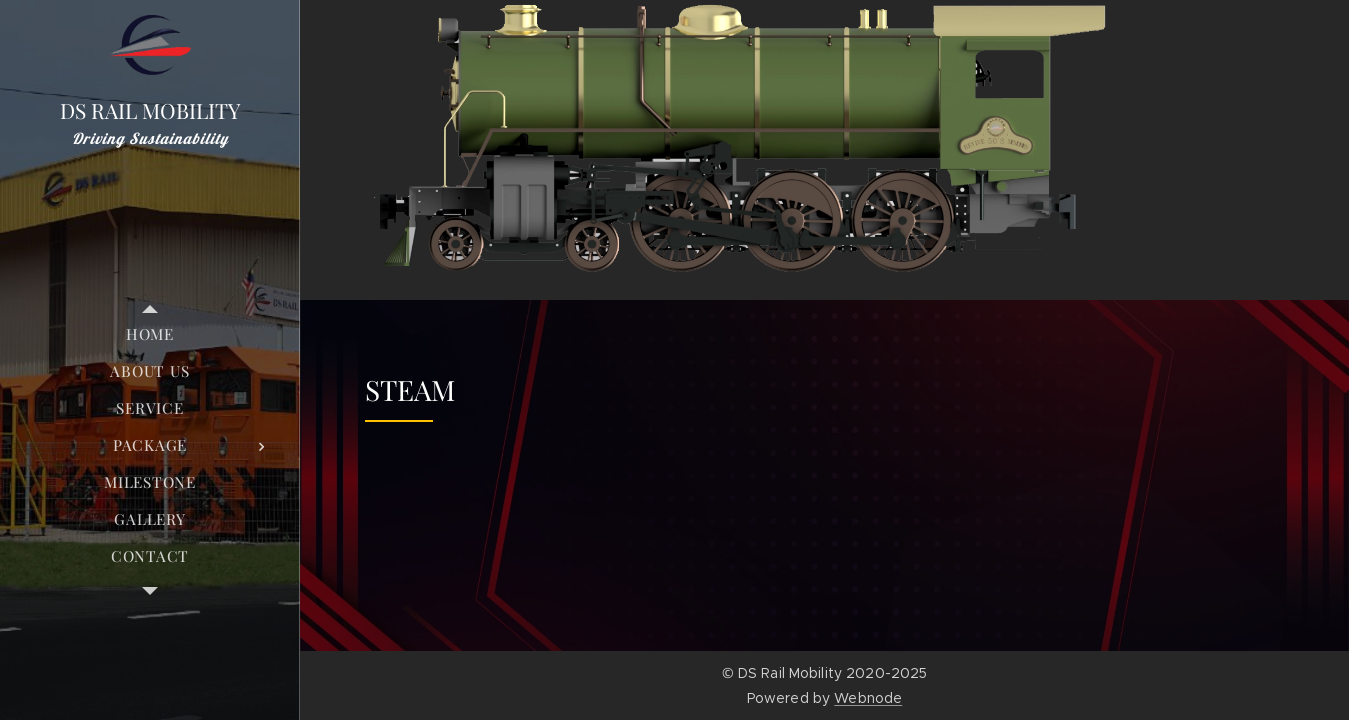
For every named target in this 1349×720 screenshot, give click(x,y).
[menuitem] (150, 334)
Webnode (868, 698)
